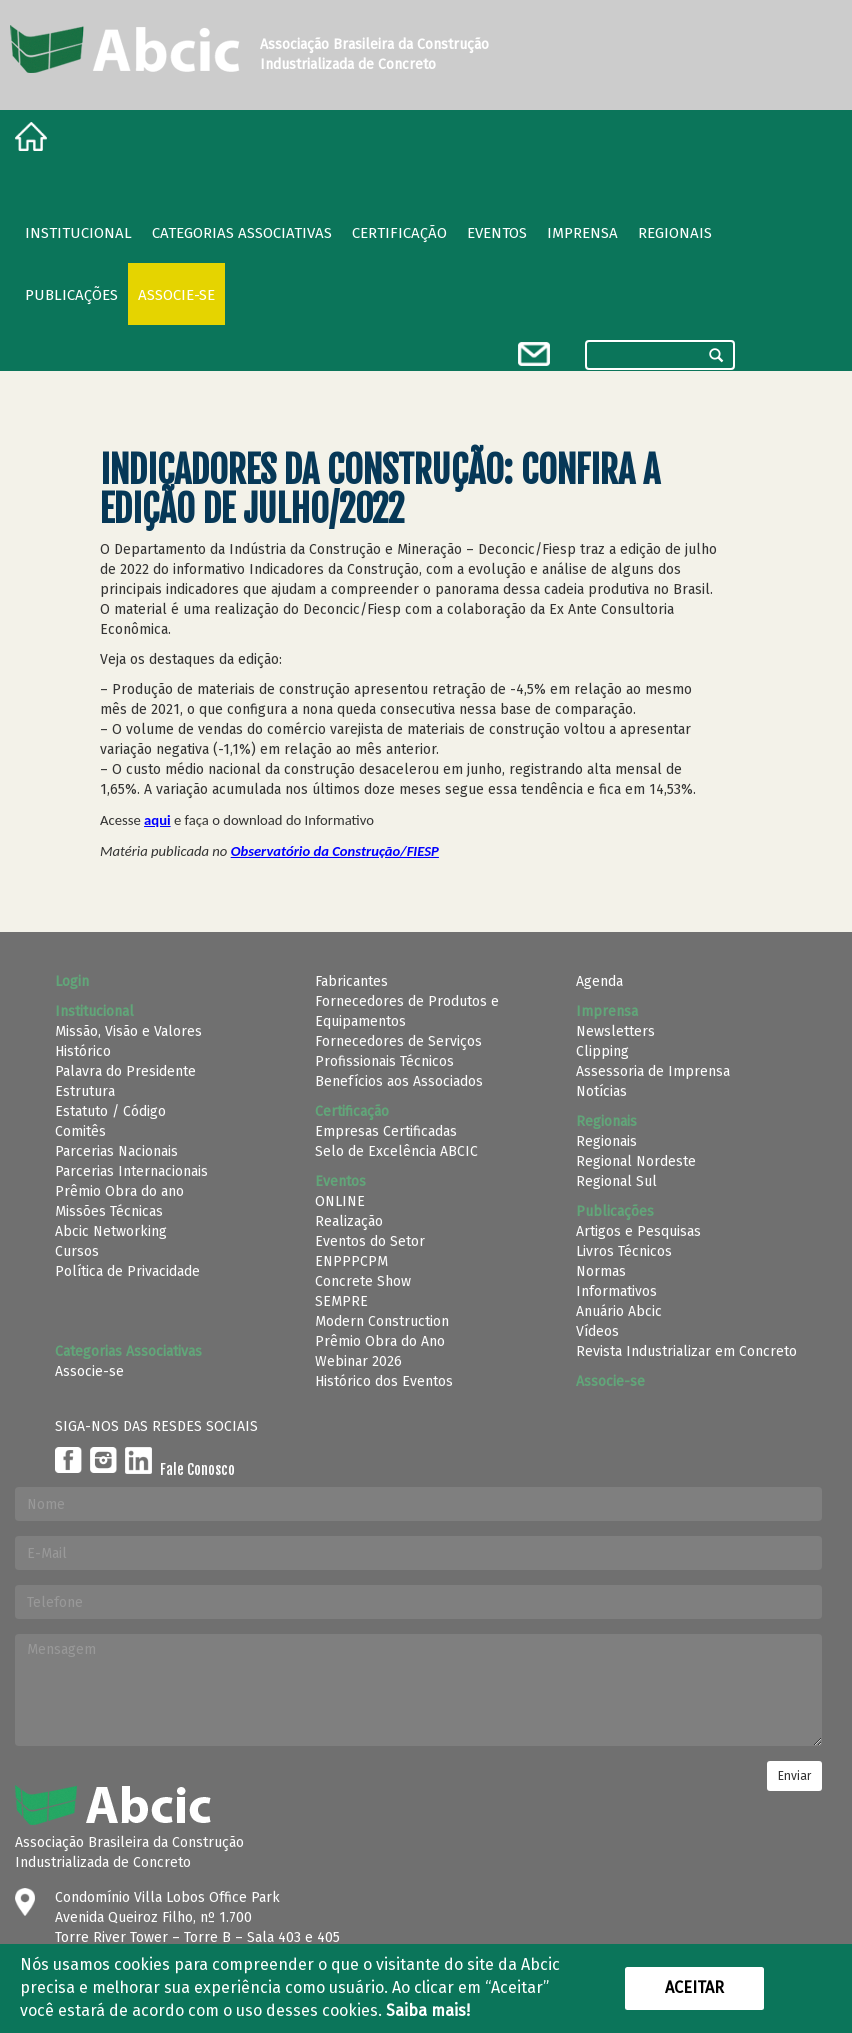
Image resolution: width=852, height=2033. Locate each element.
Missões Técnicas (109, 1211)
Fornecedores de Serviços (398, 1041)
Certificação (399, 233)
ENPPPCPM (351, 1261)
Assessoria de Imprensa (653, 1071)
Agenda (599, 981)
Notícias (601, 1091)
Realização (349, 1221)
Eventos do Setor (370, 1241)
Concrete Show (363, 1281)
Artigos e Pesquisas (638, 1231)
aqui (157, 820)
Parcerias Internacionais (131, 1171)
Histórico (83, 1051)
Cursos (77, 1251)
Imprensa (582, 233)
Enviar (794, 1776)
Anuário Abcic (619, 1311)
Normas (601, 1271)
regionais (675, 233)
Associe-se (176, 295)
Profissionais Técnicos (384, 1061)
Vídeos (597, 1331)
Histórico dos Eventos (384, 1381)
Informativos (616, 1291)
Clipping (602, 1051)
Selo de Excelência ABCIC (396, 1151)
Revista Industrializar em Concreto (686, 1351)
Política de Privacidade (127, 1271)
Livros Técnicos (624, 1251)
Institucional (78, 233)
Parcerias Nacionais (116, 1151)
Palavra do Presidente (125, 1071)
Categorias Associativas (242, 233)
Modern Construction (382, 1321)
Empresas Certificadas (386, 1131)
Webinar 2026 (358, 1361)
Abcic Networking (111, 1231)
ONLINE (340, 1201)
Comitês (80, 1131)
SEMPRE (341, 1301)
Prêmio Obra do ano (119, 1191)
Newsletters (615, 1031)
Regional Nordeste (636, 1161)
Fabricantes (351, 981)
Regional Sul (616, 1181)
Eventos (497, 233)
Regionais (606, 1141)
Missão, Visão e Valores (128, 1031)
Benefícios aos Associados (399, 1081)
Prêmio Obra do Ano (380, 1341)
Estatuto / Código (110, 1111)
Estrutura (85, 1091)
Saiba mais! (428, 2010)
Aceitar (694, 1987)
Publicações (71, 295)
